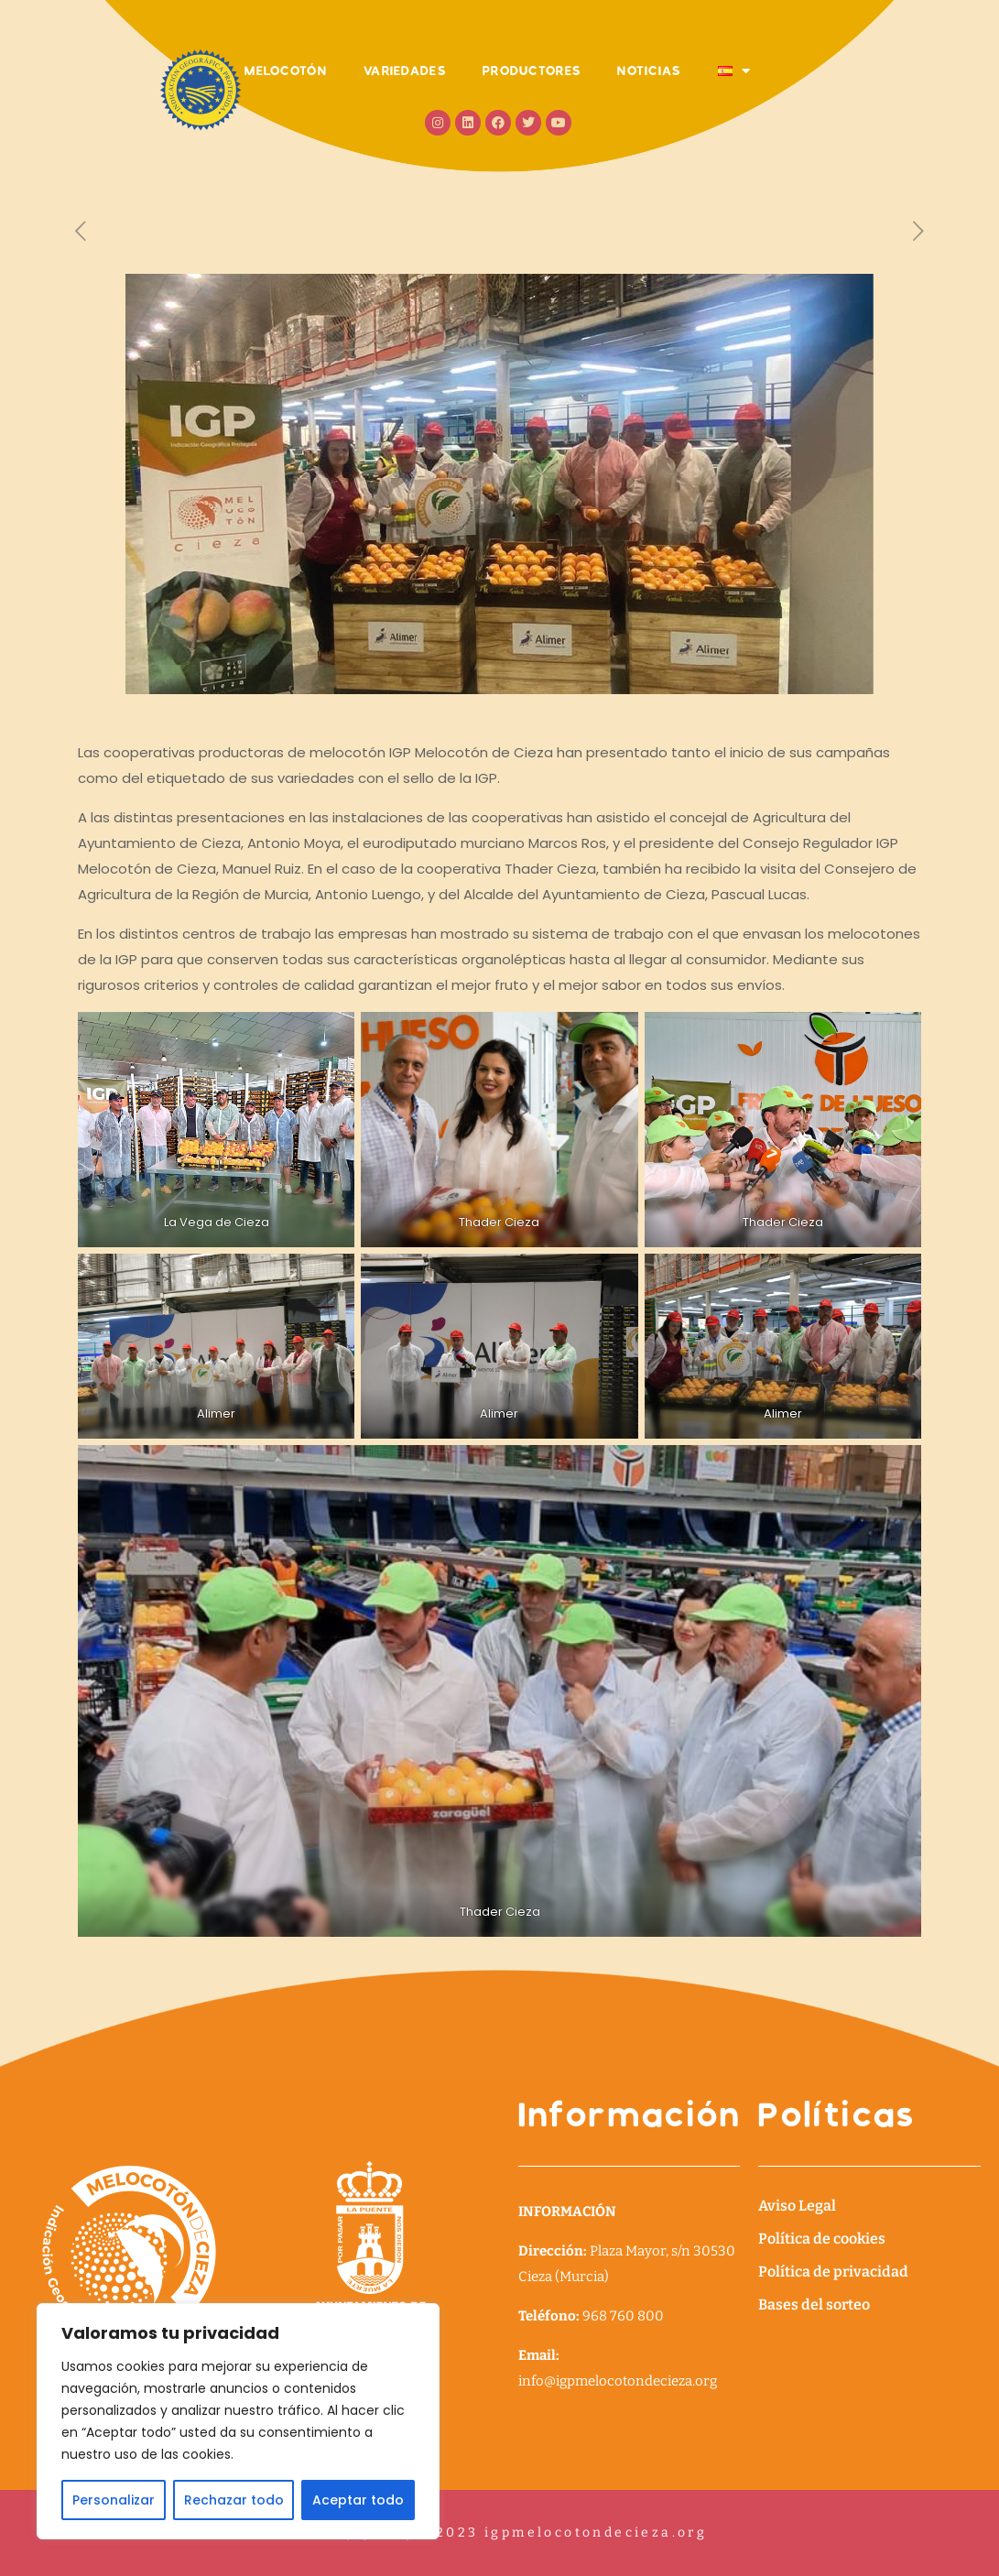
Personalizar (113, 2500)
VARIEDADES (405, 70)
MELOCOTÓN (285, 70)
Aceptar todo (358, 2500)
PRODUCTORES (532, 70)
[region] (238, 2421)
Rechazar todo (234, 2500)
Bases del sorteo (814, 2304)
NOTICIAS (648, 70)
